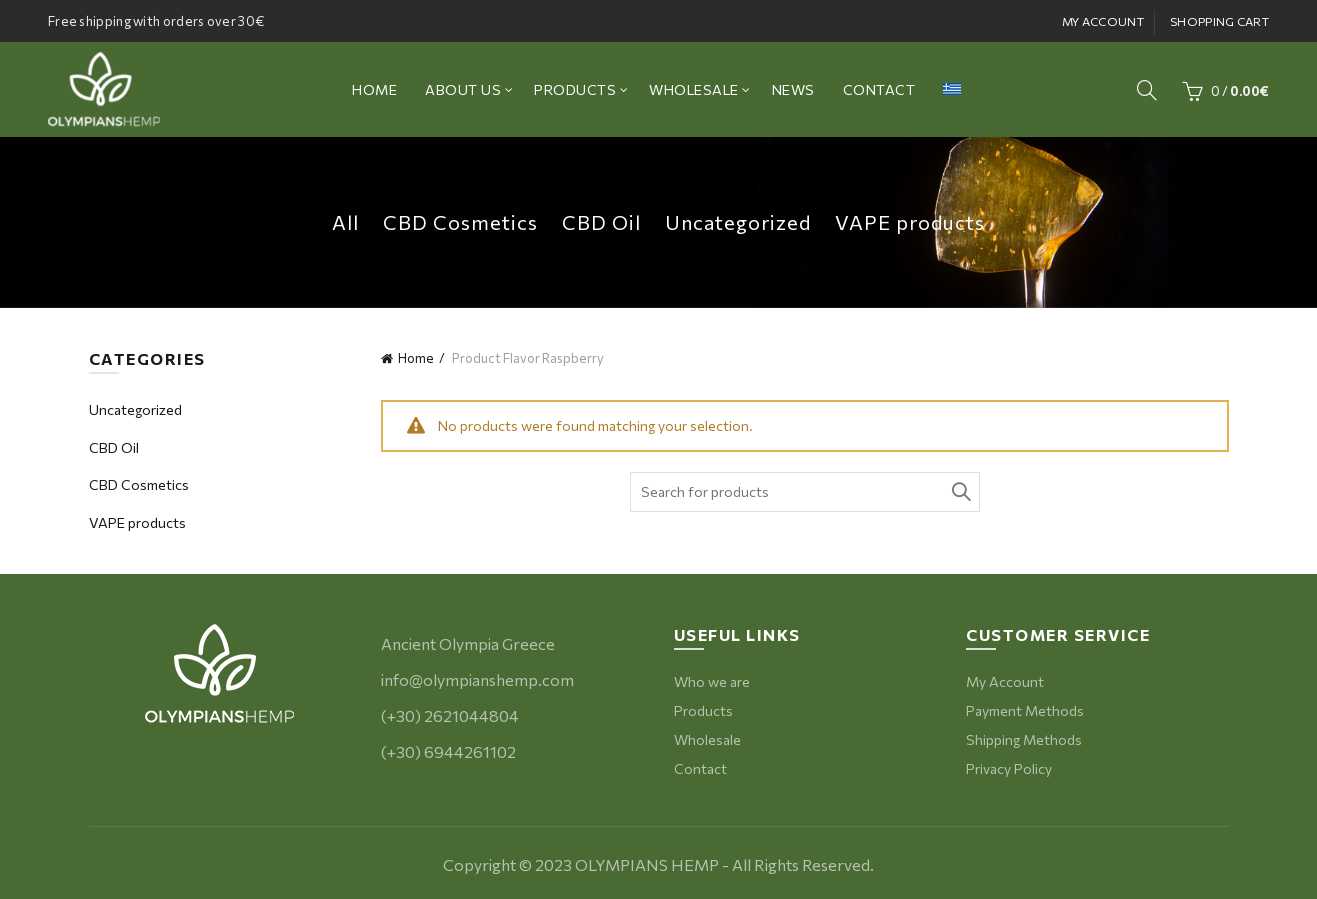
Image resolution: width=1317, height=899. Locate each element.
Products (703, 710)
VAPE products (910, 222)
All (345, 222)
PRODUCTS (575, 89)
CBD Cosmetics (460, 222)
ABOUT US (463, 89)
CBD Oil (601, 222)
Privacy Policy (1009, 768)
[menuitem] (952, 89)
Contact (700, 768)
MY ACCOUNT (1103, 21)
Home (416, 358)
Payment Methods (1025, 710)
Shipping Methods (1024, 739)
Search (960, 492)
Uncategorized (738, 222)
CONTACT (879, 89)
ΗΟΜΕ (374, 89)
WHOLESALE (694, 89)
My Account (1005, 681)
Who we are (712, 681)
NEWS (793, 89)
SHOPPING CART (1219, 21)
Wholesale (707, 739)
